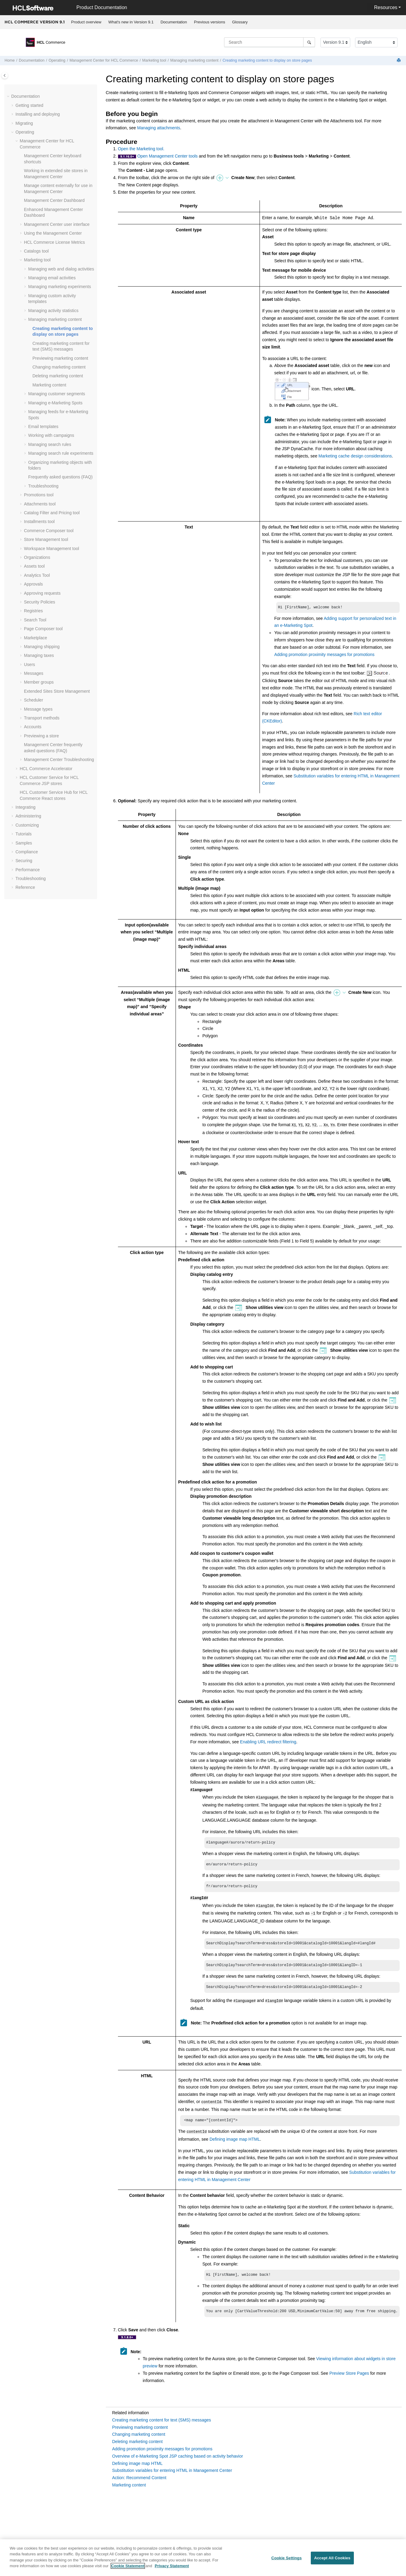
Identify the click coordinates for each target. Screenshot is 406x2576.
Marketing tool (154, 60)
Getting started (29, 105)
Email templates (43, 426)
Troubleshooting (43, 486)
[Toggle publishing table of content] (5, 75)
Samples (23, 843)
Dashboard (54, 200)
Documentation (173, 22)
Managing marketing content (194, 60)
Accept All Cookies (332, 2560)
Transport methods (41, 717)
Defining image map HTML (235, 2138)
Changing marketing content (59, 367)
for (103, 60)
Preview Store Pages (349, 2373)
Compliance (26, 851)
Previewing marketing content (60, 358)
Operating (57, 60)
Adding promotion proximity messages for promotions (324, 655)
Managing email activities (51, 277)
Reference (25, 887)
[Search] (309, 42)
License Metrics (54, 242)
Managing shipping (42, 646)
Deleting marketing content (57, 375)
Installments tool (39, 521)
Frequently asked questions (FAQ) (60, 476)
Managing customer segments (56, 393)
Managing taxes (39, 655)
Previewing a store (41, 735)
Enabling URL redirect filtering (268, 1741)
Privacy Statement (172, 2569)
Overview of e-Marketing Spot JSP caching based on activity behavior (177, 2456)
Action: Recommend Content (139, 2477)
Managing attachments (158, 127)
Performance (27, 869)
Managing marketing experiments (59, 286)
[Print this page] (399, 60)
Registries (33, 610)
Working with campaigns (51, 435)
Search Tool (35, 619)
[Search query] (269, 42)
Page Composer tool (43, 628)
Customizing (27, 825)
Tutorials (23, 833)
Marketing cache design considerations (355, 456)
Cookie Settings (286, 2560)
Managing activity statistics (53, 310)
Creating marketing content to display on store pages (267, 60)
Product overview (86, 22)
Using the (53, 233)
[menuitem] (86, 22)
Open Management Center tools (167, 156)
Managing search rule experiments (60, 453)
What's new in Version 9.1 (130, 22)
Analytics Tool (37, 575)
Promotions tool (38, 494)
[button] (8, 96)
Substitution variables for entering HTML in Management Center (172, 2470)
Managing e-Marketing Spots (55, 402)
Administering (28, 816)
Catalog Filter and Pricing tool (52, 512)
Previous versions (209, 22)
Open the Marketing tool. (141, 148)
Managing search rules (49, 444)
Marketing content (49, 384)
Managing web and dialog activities (61, 269)
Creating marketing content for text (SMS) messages (161, 2420)
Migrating (24, 123)
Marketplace (35, 637)
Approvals (33, 584)
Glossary (239, 22)
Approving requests (42, 593)
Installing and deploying (37, 114)
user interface (56, 224)
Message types (38, 709)
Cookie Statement (128, 2569)
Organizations (37, 557)
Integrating (25, 807)
